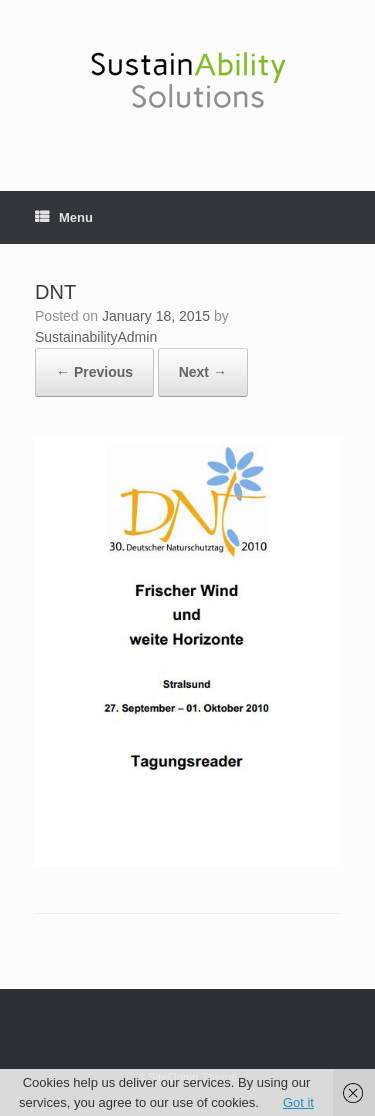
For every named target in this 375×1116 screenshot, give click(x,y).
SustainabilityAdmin (96, 337)
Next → (203, 372)
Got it (298, 1102)
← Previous (94, 372)
